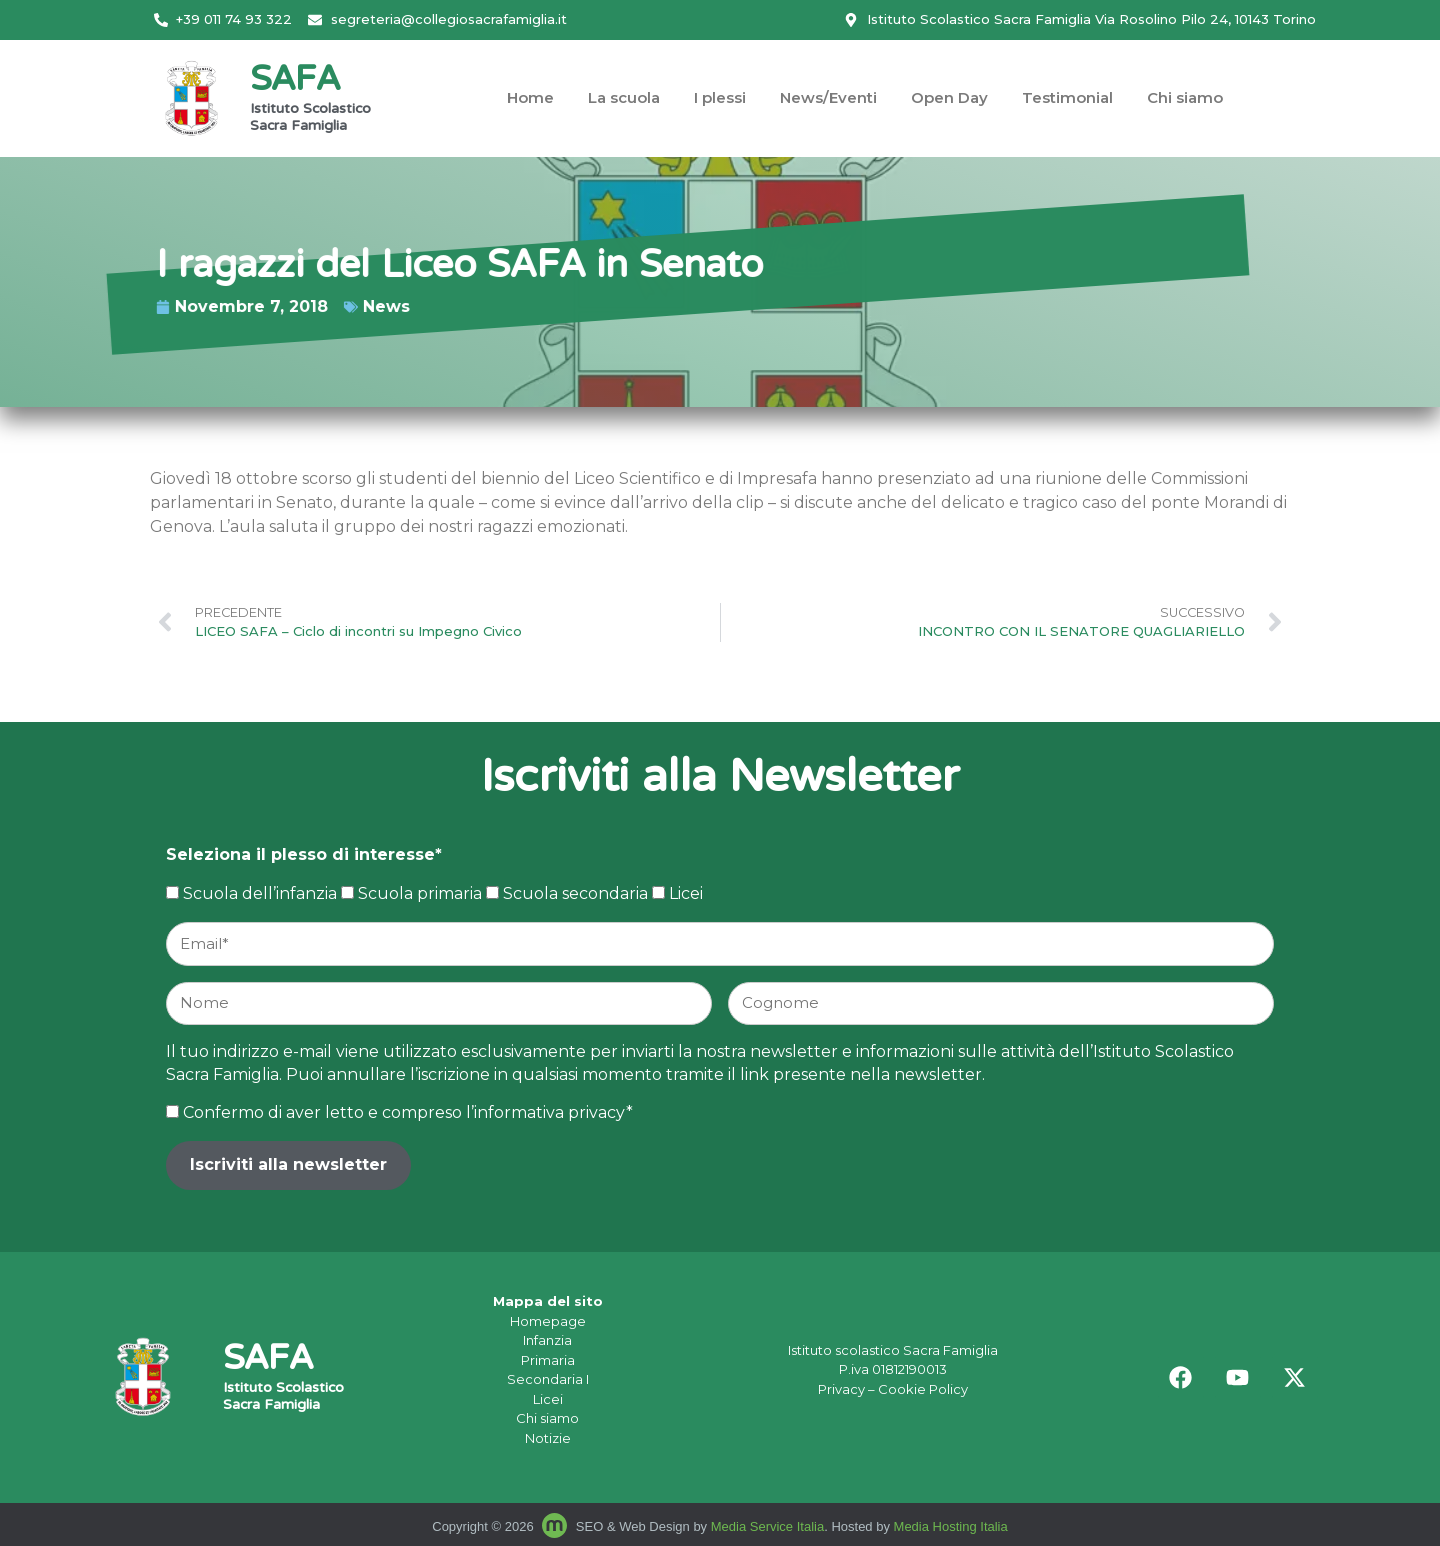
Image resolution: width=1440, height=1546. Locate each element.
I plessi (720, 97)
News (124, 306)
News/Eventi (828, 97)
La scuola (624, 97)
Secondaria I (548, 1379)
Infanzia (547, 1340)
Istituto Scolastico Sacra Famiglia (310, 118)
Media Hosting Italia (951, 1526)
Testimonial (1067, 97)
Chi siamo (1185, 97)
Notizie (548, 1438)
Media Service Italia (767, 1526)
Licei (548, 1399)
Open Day (949, 97)
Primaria (548, 1360)
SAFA (295, 81)
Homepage (548, 1321)
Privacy (841, 1389)
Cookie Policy (923, 1389)
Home (530, 97)
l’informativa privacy (546, 1112)
